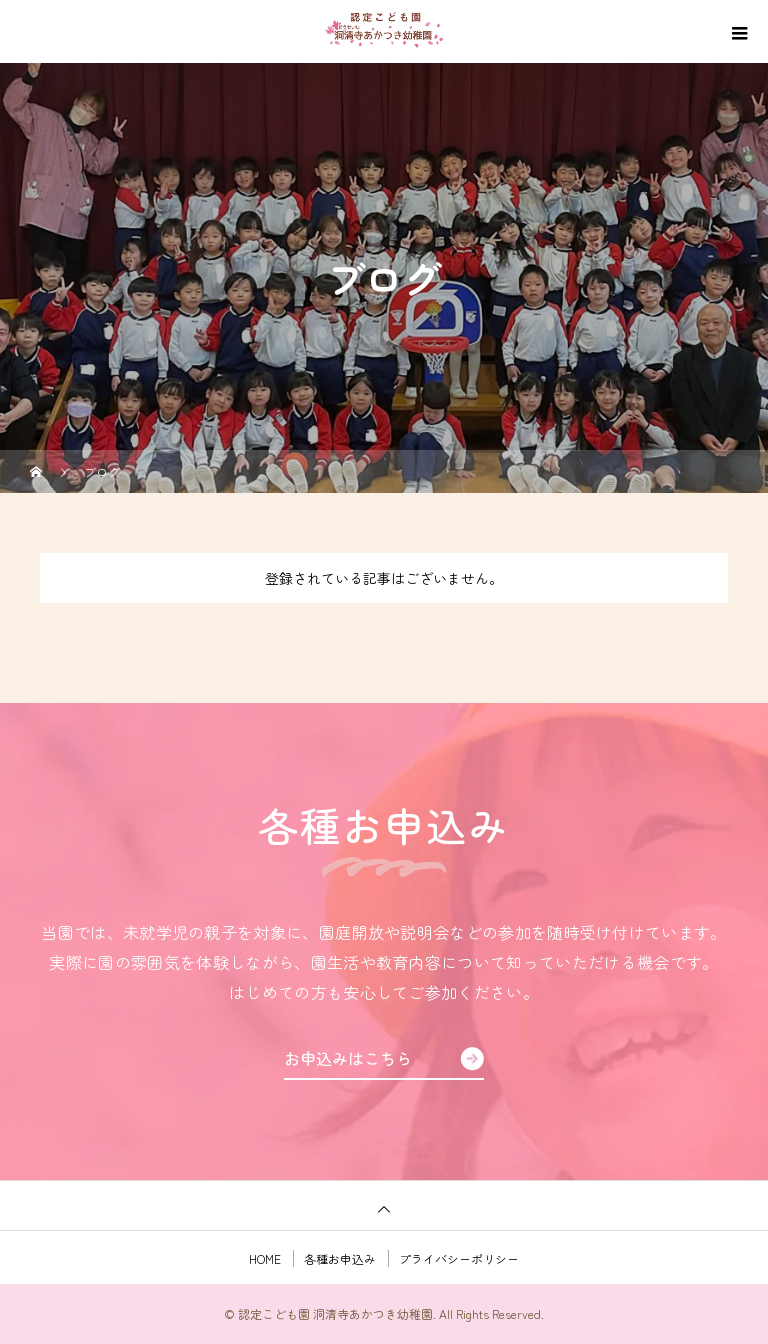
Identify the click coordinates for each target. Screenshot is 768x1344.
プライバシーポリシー (459, 1258)
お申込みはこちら (348, 1058)
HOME (265, 1258)
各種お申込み (340, 1258)
